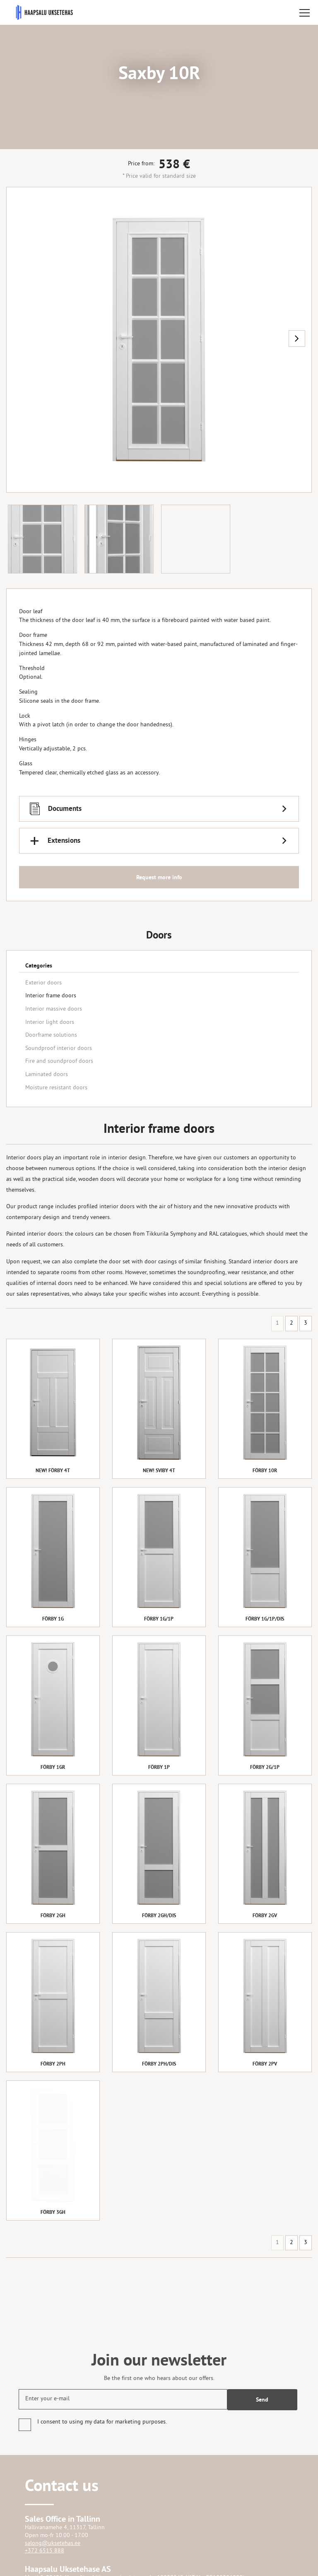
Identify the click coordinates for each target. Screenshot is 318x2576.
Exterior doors (43, 983)
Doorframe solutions (51, 1035)
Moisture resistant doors (56, 1087)
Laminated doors (46, 1074)
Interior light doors (49, 1022)
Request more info (159, 877)
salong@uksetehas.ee (52, 2543)
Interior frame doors (50, 995)
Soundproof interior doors (58, 1048)
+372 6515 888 (44, 2551)
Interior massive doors (53, 1009)
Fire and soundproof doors (59, 1061)
